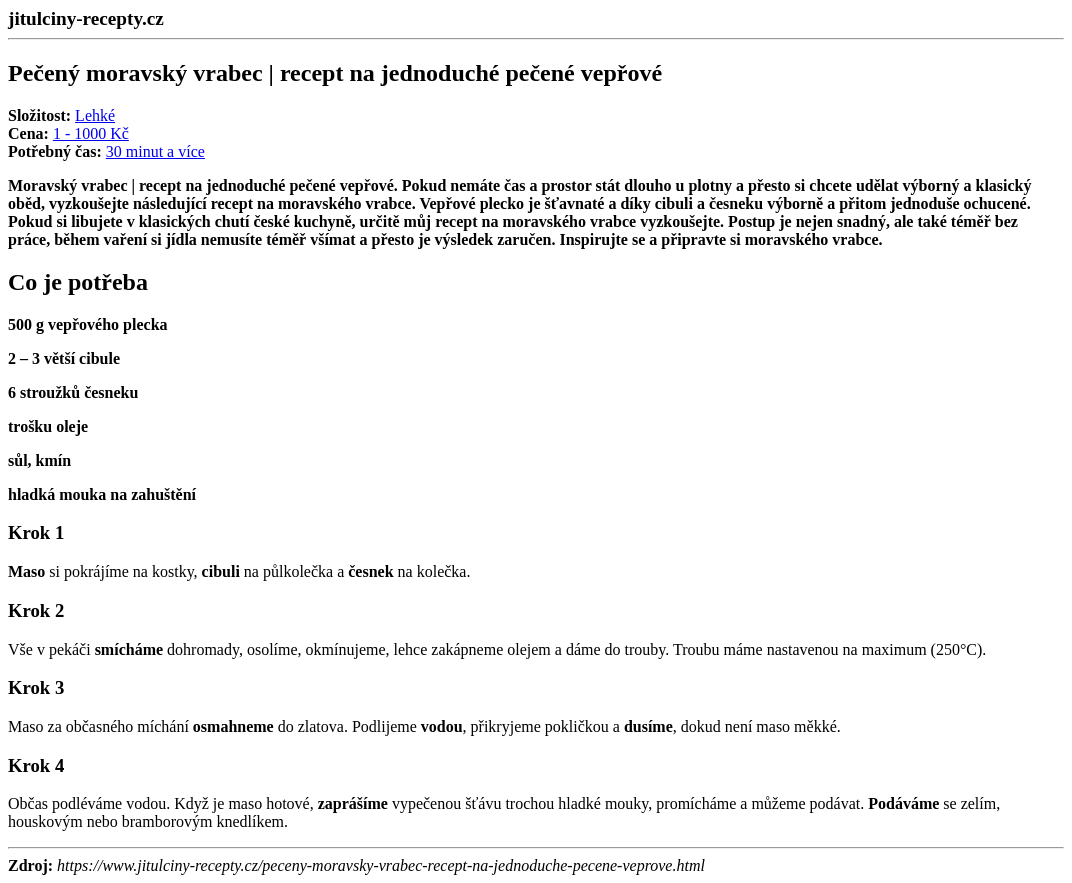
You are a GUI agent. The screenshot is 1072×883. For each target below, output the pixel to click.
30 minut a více (155, 151)
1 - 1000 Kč (91, 133)
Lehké (95, 115)
